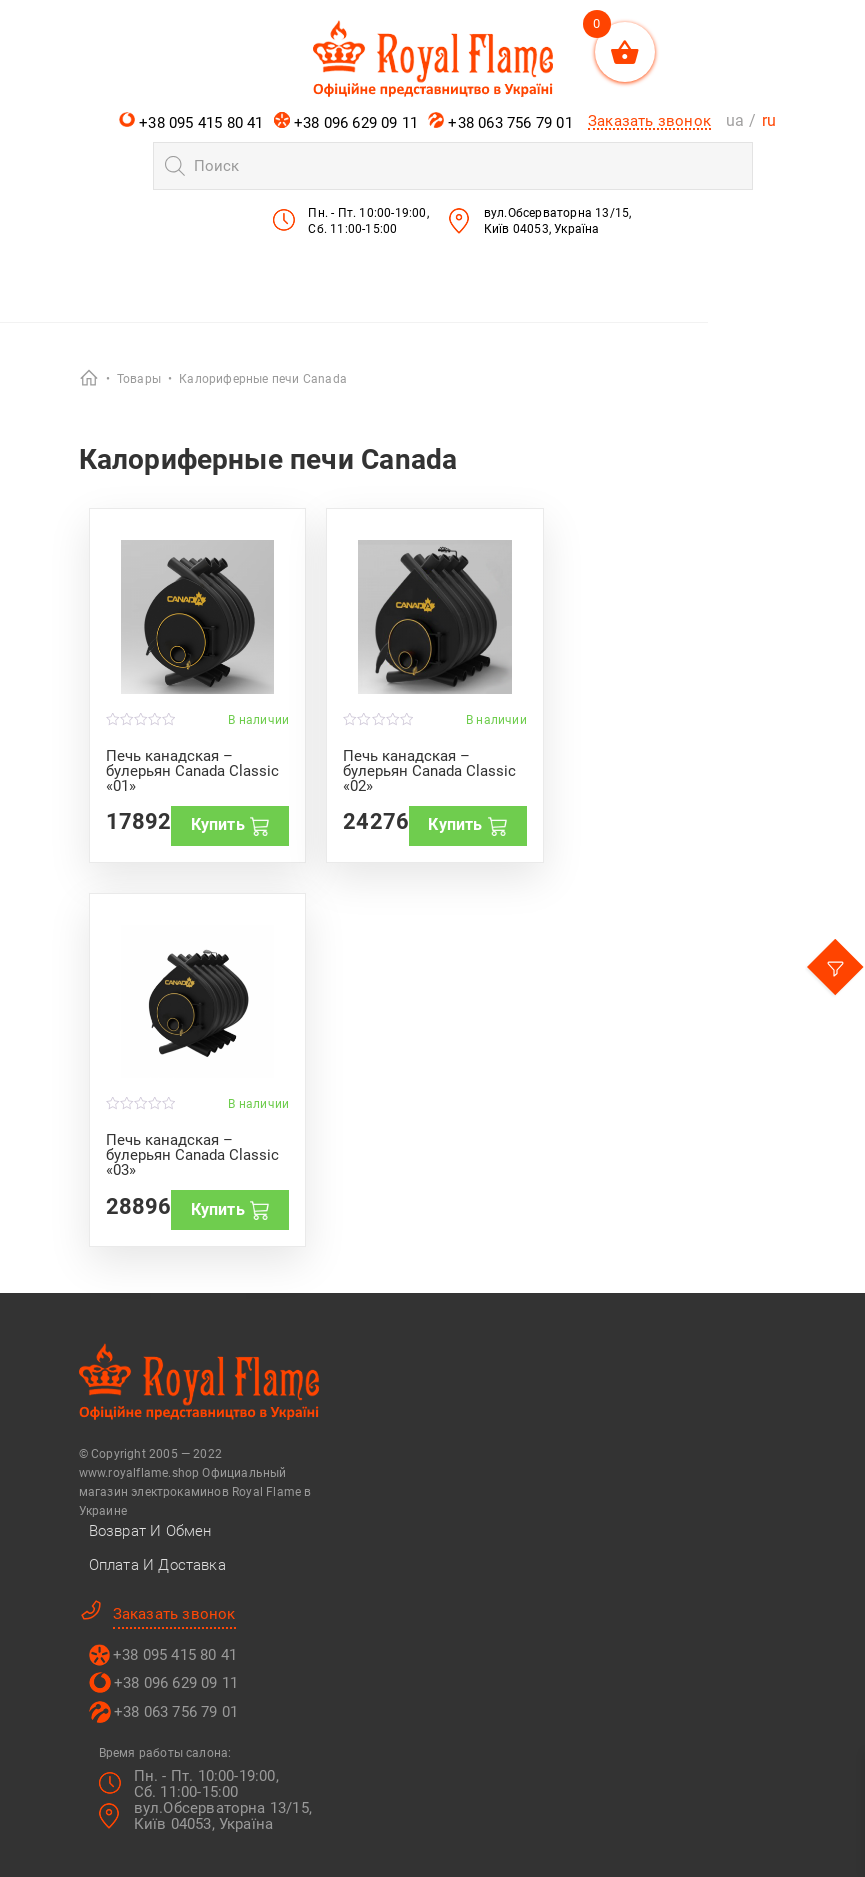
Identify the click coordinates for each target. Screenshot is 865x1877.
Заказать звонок (649, 121)
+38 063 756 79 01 (500, 122)
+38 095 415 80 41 (191, 122)
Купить (230, 825)
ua (735, 120)
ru (769, 120)
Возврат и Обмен (150, 1531)
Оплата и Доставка (157, 1565)
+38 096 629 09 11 (346, 122)
